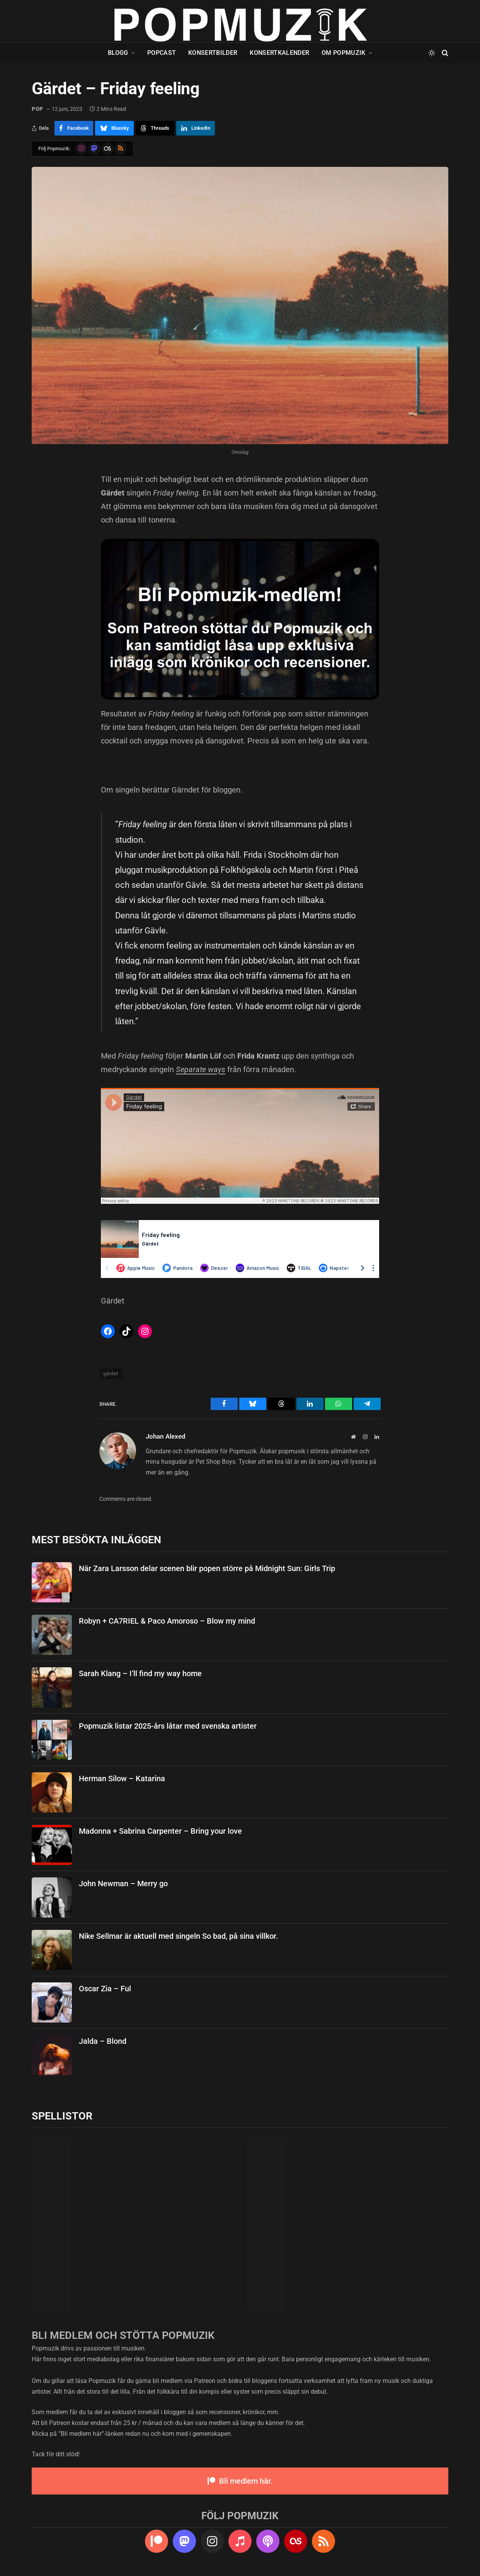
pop (37, 109)
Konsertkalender (279, 52)
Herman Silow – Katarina (122, 1778)
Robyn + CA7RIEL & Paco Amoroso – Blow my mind (167, 1621)
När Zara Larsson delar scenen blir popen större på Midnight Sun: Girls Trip (207, 1568)
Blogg (118, 52)
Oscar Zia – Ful (105, 1988)
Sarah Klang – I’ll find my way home (140, 1673)
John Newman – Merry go (123, 1883)
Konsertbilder (212, 52)
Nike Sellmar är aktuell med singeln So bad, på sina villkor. (178, 1936)
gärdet (110, 1373)
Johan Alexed (166, 1436)
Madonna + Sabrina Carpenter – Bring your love (160, 1831)
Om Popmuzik (344, 52)
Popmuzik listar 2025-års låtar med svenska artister (168, 1726)
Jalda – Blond (102, 2041)
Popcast (161, 52)
